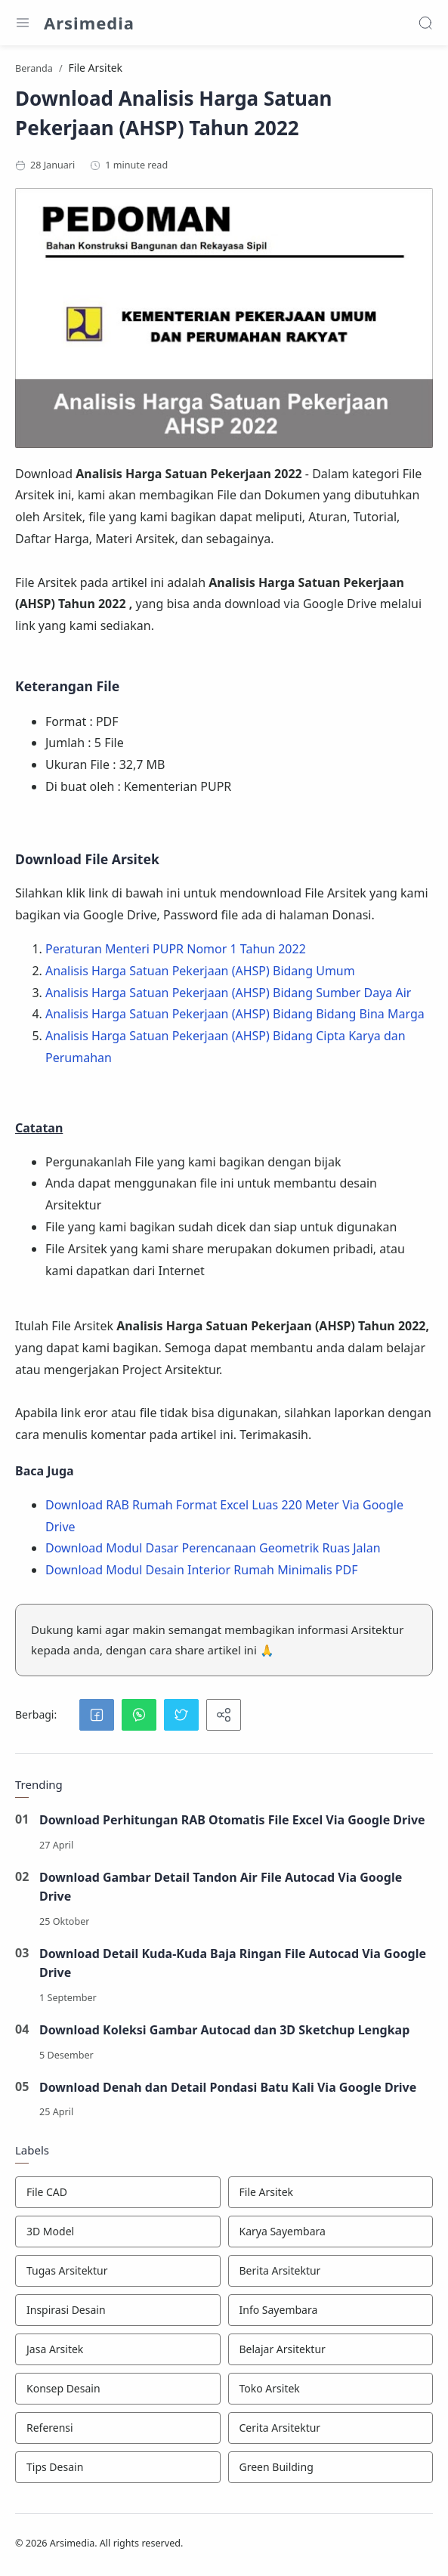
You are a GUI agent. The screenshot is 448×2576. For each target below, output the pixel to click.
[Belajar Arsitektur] (331, 2349)
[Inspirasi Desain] (118, 2310)
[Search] (425, 22)
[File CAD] (118, 2192)
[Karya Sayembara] (331, 2231)
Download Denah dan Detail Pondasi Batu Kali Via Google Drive (228, 2087)
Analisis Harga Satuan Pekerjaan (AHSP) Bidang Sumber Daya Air (228, 992)
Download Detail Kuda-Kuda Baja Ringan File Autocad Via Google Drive (233, 1963)
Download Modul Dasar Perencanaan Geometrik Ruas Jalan (213, 1548)
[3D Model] (118, 2231)
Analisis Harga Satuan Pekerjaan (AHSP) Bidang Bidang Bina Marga (235, 1013)
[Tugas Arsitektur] (118, 2271)
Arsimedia (89, 22)
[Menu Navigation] (22, 22)
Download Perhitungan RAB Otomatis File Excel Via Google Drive (232, 1820)
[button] (96, 1715)
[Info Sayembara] (331, 2310)
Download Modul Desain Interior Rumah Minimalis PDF (201, 1569)
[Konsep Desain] (118, 2389)
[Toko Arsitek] (331, 2389)
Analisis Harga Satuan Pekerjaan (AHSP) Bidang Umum (200, 970)
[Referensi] (118, 2428)
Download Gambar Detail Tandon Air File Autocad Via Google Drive (221, 1887)
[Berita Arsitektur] (331, 2271)
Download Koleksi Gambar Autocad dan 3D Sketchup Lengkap (224, 2030)
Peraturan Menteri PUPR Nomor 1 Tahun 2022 (175, 949)
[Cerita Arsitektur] (331, 2428)
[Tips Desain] (118, 2467)
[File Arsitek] (331, 2192)
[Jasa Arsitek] (118, 2349)
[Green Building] (331, 2467)
